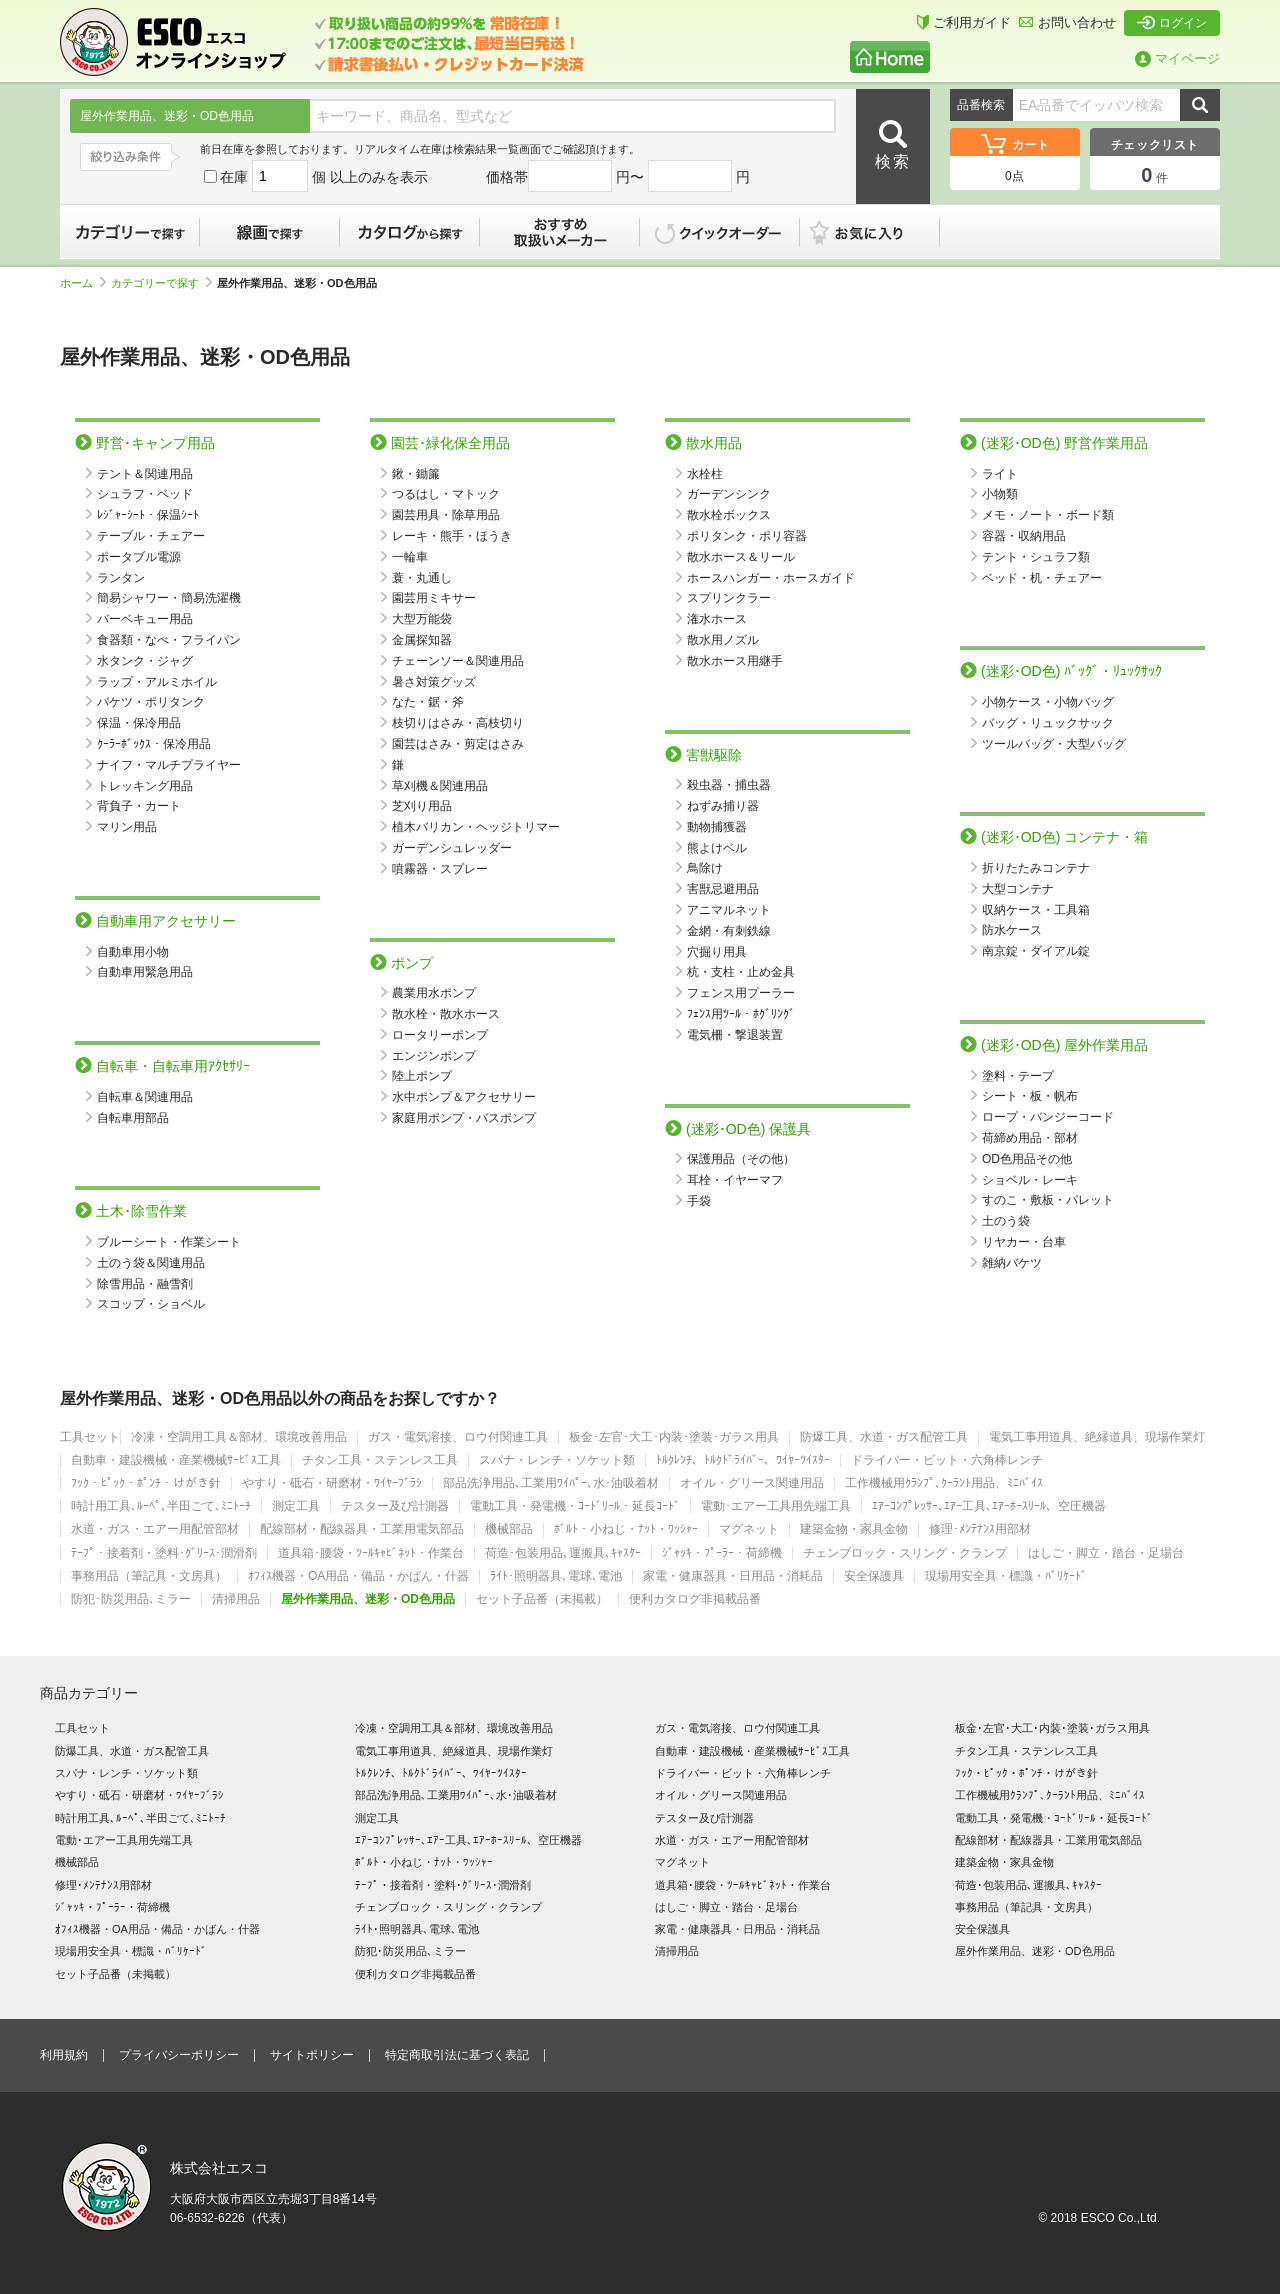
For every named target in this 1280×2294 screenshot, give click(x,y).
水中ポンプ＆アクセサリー (464, 1097)
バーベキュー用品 (145, 619)
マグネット (749, 1529)
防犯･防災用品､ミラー (131, 1599)
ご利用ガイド (964, 22)
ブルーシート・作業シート (169, 1242)
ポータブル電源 (139, 557)
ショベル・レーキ (1030, 1180)
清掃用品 (236, 1599)
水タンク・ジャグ (145, 661)
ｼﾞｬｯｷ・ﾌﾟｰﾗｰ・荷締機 (722, 1553)
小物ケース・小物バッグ (1048, 702)
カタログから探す (410, 232)
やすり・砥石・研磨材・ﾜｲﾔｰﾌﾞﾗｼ (332, 1483)
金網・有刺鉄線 (729, 931)
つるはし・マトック (446, 494)
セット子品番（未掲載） (542, 1599)
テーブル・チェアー (151, 536)
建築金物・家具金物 (854, 1529)
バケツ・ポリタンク (151, 702)
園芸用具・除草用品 (446, 515)
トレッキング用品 (145, 786)
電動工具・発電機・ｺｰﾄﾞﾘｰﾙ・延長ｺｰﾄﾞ (575, 1506)
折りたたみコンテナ (1036, 868)
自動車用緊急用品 (145, 972)
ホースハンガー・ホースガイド (771, 578)
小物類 (1000, 494)
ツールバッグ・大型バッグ (1054, 744)
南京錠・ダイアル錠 (1036, 951)
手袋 (699, 1201)
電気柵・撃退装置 (735, 1035)
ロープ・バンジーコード (1048, 1117)
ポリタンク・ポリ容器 (747, 536)
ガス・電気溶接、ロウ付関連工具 (458, 1437)
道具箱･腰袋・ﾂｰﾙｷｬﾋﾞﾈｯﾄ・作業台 (371, 1553)
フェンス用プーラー (741, 993)
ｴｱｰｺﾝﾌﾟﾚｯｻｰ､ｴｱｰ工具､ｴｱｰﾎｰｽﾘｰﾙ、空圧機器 (989, 1506)
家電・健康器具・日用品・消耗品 (733, 1576)
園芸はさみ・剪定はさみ (458, 744)
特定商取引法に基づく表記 (457, 2055)
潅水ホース (717, 619)
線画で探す (270, 232)
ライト (1000, 474)
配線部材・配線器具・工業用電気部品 (362, 1529)
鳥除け (705, 868)
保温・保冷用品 (139, 723)
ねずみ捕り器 (723, 806)
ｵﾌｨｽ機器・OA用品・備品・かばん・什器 (358, 1576)
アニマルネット (729, 910)
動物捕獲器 (717, 827)
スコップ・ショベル (151, 1304)
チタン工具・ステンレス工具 (380, 1460)
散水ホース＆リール (741, 557)
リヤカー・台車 (1024, 1242)
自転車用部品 (133, 1118)
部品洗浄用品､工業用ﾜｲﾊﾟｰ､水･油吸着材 (551, 1483)
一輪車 (410, 557)
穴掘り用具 (717, 952)
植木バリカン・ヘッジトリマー (476, 827)
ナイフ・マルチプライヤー (169, 765)
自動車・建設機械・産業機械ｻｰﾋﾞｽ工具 (176, 1460)
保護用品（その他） (741, 1159)
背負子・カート (139, 806)
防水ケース (1012, 930)
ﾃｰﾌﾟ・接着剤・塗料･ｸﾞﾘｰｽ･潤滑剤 (164, 1553)
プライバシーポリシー (179, 2055)
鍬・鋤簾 (416, 474)
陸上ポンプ (422, 1076)
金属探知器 (422, 640)
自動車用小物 (133, 952)
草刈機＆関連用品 (440, 786)
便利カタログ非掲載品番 (695, 1599)
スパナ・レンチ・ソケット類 (557, 1460)
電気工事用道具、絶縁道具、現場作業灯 (1097, 1437)
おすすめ (560, 232)
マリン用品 (127, 827)
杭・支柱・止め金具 (741, 972)
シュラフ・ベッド (145, 494)
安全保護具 (874, 1576)
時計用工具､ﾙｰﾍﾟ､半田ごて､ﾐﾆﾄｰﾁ (161, 1506)
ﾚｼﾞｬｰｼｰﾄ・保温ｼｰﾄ (148, 515)
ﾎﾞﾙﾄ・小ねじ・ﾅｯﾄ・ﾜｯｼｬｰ (626, 1529)
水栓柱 (705, 474)
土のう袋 (1006, 1221)
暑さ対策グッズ (434, 682)
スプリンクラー (729, 598)
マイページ (1177, 58)
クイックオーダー (720, 232)
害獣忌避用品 (723, 889)
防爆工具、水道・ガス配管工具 (884, 1437)
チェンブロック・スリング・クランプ (905, 1553)
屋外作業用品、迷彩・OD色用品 (368, 1599)
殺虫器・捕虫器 (729, 785)
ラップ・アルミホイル (157, 682)
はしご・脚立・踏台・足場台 (1106, 1553)
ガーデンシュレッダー (452, 848)
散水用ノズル (723, 640)
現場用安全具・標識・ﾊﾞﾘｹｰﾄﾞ (1006, 1576)
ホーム (83, 283)
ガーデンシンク (729, 494)
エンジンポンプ (434, 1056)
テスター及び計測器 (395, 1506)
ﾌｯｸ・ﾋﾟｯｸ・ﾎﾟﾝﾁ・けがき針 (146, 1483)
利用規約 (64, 2055)
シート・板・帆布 (1030, 1096)
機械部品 (509, 1529)
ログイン (1172, 23)
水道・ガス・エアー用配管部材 (155, 1529)
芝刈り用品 (422, 806)
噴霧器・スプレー (440, 869)
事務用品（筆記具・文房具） (149, 1576)
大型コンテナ (1018, 889)
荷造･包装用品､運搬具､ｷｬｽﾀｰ (563, 1553)
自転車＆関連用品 (145, 1097)
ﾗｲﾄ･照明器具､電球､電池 (556, 1576)
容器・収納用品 (1024, 536)
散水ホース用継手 (735, 661)
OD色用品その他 (1027, 1159)
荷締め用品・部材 (1030, 1138)
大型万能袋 (422, 619)
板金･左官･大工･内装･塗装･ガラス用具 (674, 1437)
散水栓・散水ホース (446, 1014)
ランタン (121, 578)
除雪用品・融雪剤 (145, 1284)
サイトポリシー (312, 2055)
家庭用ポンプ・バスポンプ (464, 1118)
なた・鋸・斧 (428, 702)
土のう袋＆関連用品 (151, 1263)
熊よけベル (717, 848)
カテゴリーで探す (130, 232)
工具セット (90, 1437)
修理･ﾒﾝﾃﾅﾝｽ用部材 (980, 1529)
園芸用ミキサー (434, 598)
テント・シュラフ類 (1036, 557)
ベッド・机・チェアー (1042, 578)
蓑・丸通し (422, 578)
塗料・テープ (1018, 1076)
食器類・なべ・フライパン (169, 640)
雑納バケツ (1012, 1263)
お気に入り (880, 232)
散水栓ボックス (729, 515)
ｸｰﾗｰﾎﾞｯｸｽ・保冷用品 (154, 744)
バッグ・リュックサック (1048, 723)
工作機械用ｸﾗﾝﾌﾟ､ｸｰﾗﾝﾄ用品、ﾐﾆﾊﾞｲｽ (944, 1483)
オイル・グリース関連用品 (752, 1483)
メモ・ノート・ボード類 (1048, 515)
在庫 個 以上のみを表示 (316, 177)
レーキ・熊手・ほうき (452, 536)
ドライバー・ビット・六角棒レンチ (947, 1460)
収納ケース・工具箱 (1036, 910)
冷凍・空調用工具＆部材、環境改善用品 (239, 1437)
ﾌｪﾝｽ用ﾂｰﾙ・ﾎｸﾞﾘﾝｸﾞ (741, 1014)
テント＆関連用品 (145, 474)
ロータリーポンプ (440, 1035)
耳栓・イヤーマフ (735, 1180)
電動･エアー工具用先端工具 (776, 1506)
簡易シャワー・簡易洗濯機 (169, 598)
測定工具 (296, 1506)
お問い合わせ (1067, 22)
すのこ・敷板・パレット (1048, 1200)
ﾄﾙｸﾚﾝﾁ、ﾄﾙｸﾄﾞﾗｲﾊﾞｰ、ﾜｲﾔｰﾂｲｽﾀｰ (743, 1460)
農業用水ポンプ (434, 993)
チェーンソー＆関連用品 (458, 661)
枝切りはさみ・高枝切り (458, 723)
